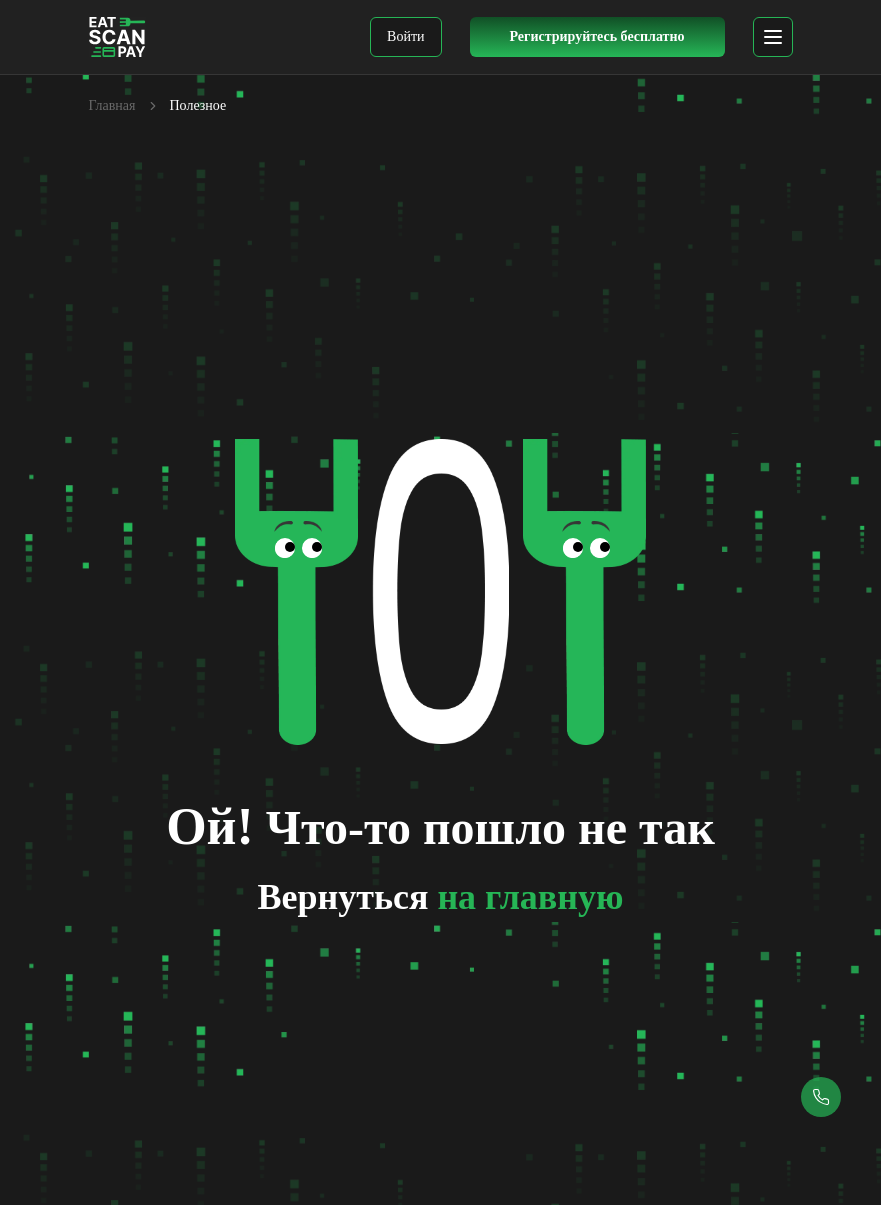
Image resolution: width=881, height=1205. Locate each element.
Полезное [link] (198, 105)
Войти (405, 36)
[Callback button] (821, 1097)
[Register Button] (597, 37)
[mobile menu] (773, 37)
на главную (530, 897)
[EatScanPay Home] (117, 37)
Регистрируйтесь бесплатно (596, 36)
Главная (112, 105)
